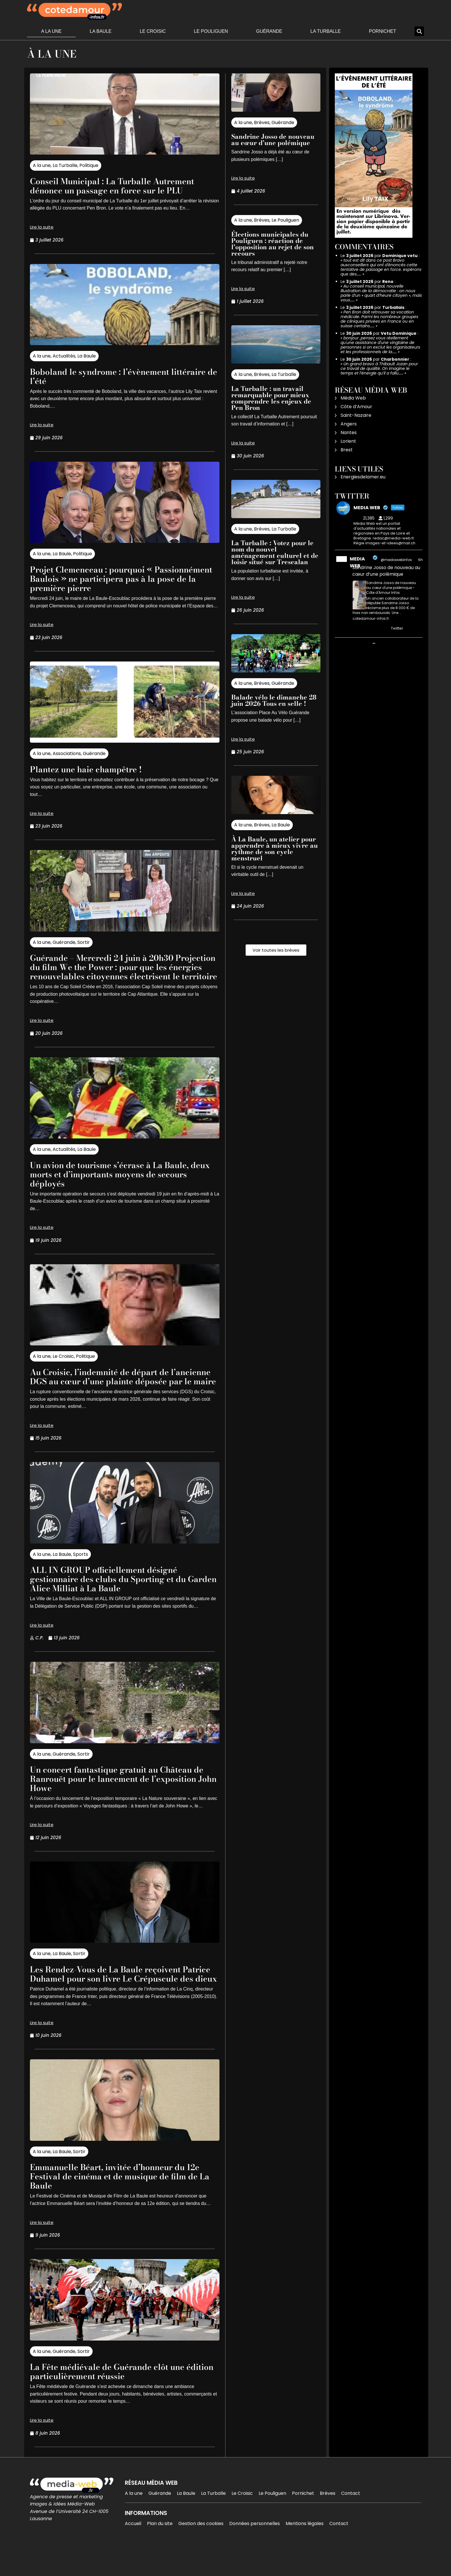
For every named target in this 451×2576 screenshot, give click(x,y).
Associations (67, 753)
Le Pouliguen (211, 31)
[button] (419, 31)
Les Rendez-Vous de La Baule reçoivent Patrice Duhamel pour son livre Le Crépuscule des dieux (115, 1996)
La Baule (101, 31)
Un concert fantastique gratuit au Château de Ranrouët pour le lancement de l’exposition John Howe (122, 1797)
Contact (350, 2521)
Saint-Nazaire (356, 415)
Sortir (83, 942)
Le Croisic (153, 31)
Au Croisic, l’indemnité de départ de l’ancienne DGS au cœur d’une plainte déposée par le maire (112, 1390)
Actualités (64, 356)
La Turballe (325, 31)
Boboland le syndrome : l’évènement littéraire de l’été (109, 376)
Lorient (348, 441)
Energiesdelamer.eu (363, 477)
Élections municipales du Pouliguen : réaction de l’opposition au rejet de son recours (272, 243)
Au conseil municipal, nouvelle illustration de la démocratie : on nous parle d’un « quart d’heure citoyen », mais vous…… (381, 293)
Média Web (353, 398)
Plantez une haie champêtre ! (93, 769)
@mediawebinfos (396, 559)
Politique (88, 165)
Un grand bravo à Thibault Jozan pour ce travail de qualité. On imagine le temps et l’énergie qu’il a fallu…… (379, 368)
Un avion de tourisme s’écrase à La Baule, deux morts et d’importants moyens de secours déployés (120, 1183)
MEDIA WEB (357, 562)
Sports (80, 1572)
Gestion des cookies (200, 2551)
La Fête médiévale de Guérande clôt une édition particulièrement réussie (117, 2398)
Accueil (133, 2551)
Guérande (269, 31)
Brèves (262, 122)
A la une (51, 31)
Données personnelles (254, 2551)
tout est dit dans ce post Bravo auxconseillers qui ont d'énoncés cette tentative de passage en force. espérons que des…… (381, 267)
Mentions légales (305, 2551)
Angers (349, 424)
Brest (347, 449)
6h (420, 559)
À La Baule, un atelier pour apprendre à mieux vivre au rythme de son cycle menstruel (274, 848)
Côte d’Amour (356, 406)
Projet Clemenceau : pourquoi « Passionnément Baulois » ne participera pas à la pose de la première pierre (116, 578)
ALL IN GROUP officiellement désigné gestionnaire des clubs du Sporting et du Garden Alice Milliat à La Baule (118, 1597)
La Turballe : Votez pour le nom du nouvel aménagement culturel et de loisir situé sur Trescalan (274, 552)
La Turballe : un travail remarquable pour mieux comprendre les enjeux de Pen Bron (271, 398)
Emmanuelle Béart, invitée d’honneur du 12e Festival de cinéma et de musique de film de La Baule (118, 2203)
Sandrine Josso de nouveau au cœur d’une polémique (272, 140)
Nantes (349, 432)
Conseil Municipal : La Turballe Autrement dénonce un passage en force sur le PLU (123, 185)
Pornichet (382, 31)
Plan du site (160, 2551)
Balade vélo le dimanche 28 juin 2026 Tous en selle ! (273, 700)
